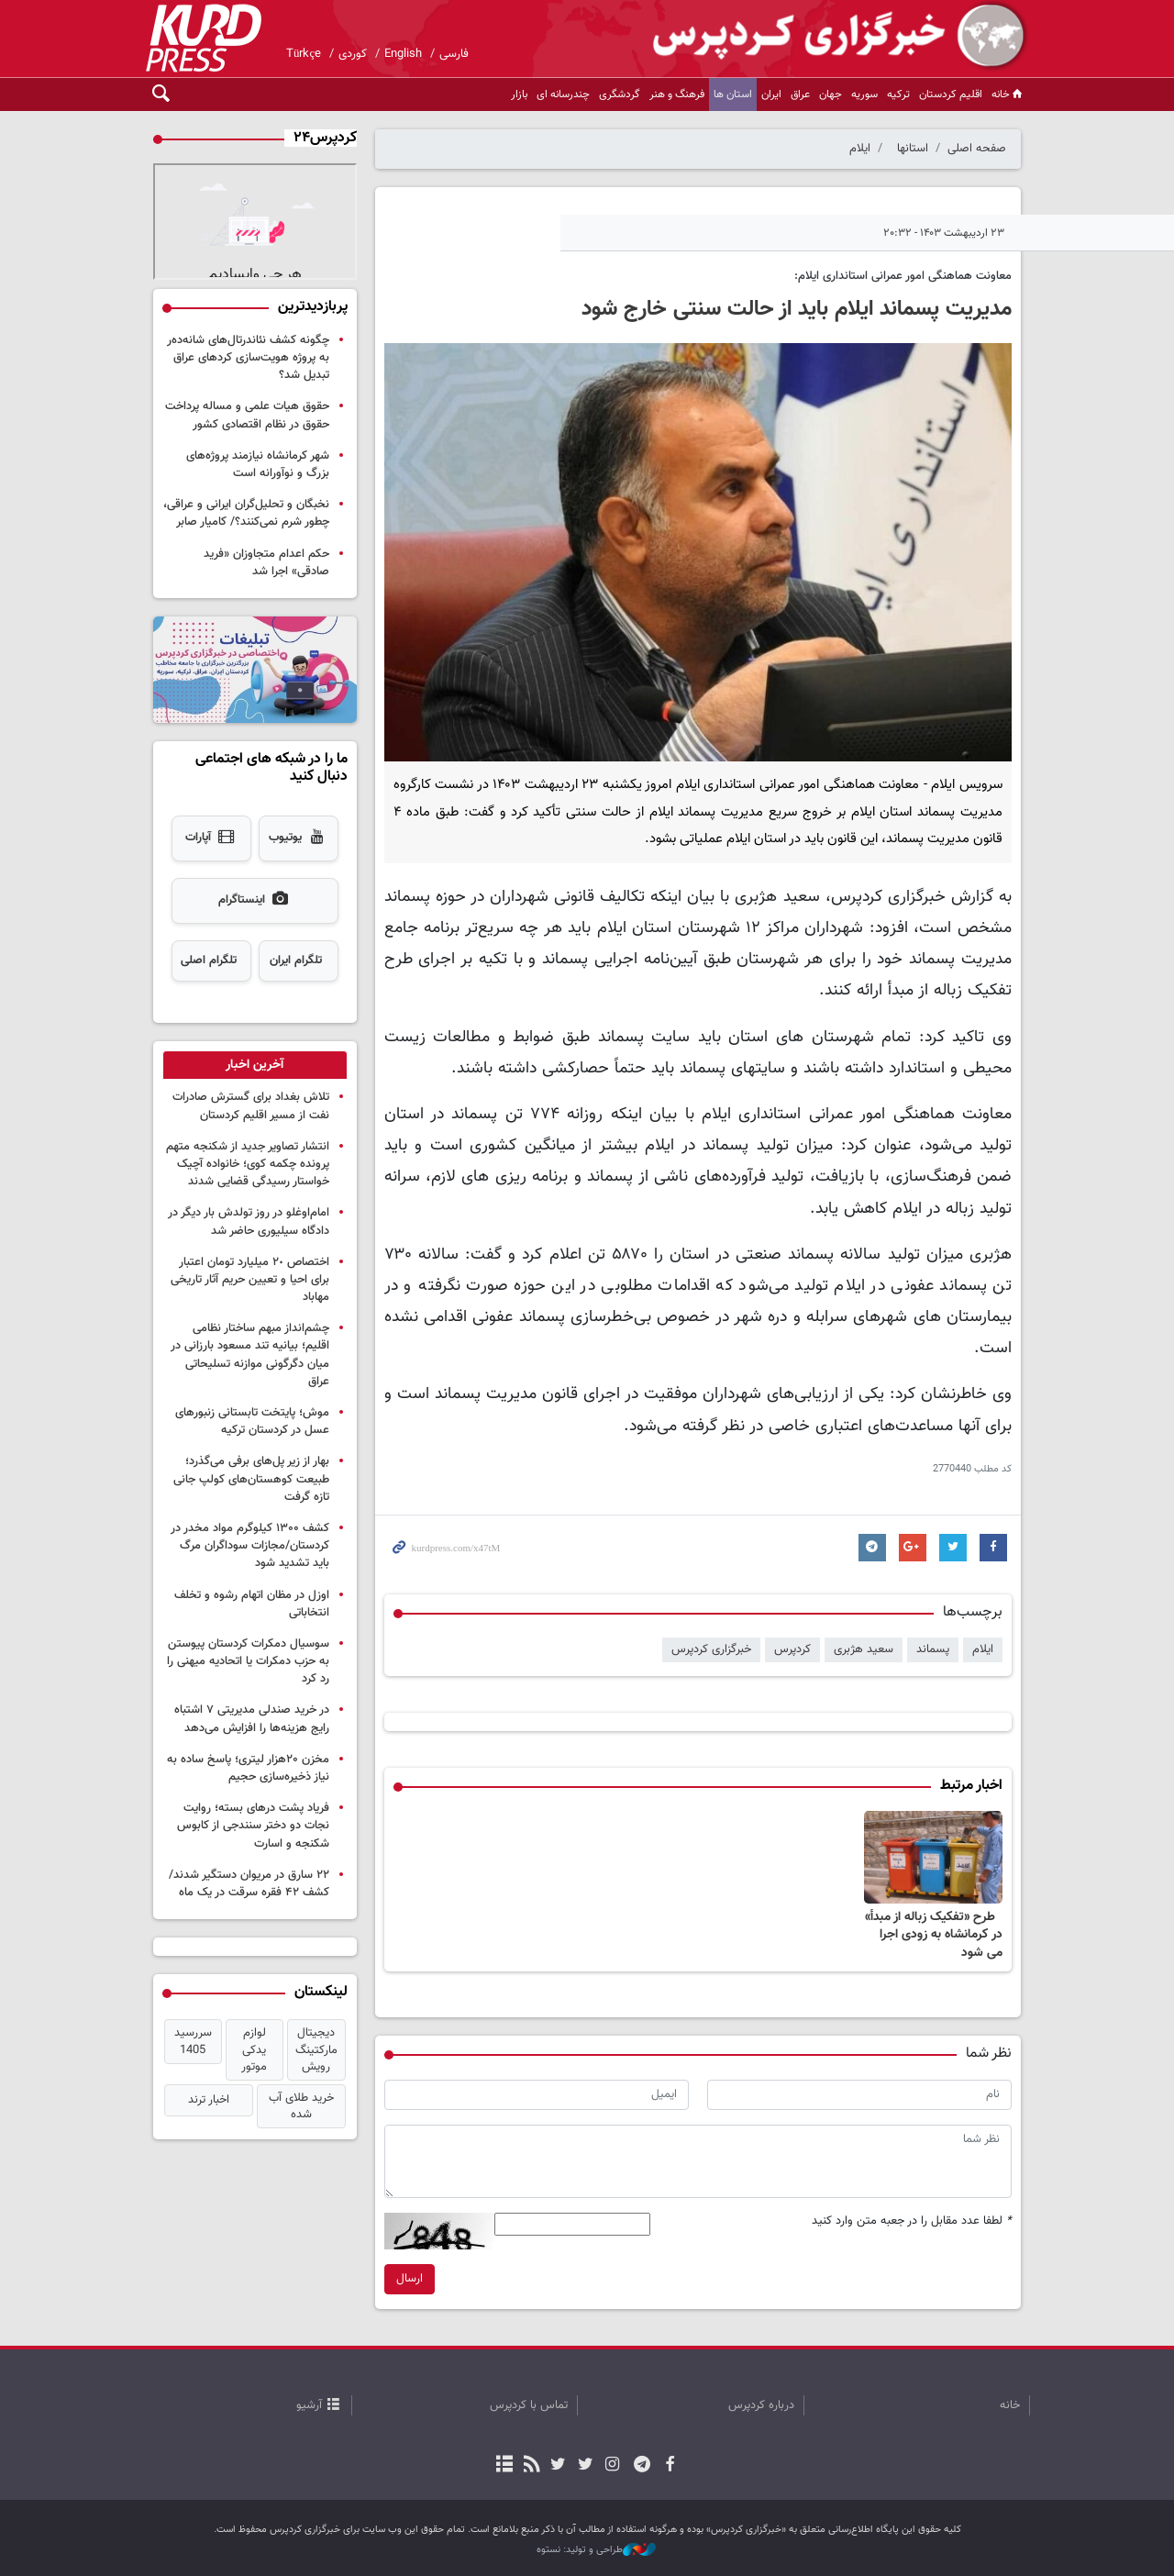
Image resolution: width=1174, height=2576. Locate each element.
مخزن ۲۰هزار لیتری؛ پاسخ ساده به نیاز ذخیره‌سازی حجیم (248, 1768)
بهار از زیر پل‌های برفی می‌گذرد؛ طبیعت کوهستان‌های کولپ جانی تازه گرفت (251, 1478)
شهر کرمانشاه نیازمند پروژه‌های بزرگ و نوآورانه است (257, 465)
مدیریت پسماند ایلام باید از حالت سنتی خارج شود (796, 309)
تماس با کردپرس (529, 2405)
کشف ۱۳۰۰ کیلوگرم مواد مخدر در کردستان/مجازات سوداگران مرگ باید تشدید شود (250, 1545)
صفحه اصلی (976, 148)
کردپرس (792, 1649)
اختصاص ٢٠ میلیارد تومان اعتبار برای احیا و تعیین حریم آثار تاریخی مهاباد (250, 1279)
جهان (830, 94)
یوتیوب (298, 838)
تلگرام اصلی (209, 960)
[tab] (255, 1065)
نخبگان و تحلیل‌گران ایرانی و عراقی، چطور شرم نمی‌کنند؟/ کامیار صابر (246, 513)
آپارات (211, 838)
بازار (519, 94)
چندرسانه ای (563, 94)
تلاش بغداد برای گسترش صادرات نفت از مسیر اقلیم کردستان (250, 1106)
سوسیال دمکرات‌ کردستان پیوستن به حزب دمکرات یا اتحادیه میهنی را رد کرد (248, 1661)
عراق (800, 94)
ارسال (409, 2279)
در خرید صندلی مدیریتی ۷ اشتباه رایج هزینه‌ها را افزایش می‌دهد (251, 1719)
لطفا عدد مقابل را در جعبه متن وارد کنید (912, 2221)
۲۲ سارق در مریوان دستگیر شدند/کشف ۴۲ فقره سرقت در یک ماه (249, 1884)
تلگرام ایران (296, 960)
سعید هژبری (863, 1649)
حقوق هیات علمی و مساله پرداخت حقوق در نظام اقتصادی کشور (247, 415)
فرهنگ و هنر (676, 94)
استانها (912, 148)
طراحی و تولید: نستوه (596, 2550)
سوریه (864, 94)
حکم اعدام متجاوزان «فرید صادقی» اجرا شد (266, 563)
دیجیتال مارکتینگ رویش (316, 2049)
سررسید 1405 (193, 2041)
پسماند (932, 1649)
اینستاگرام (254, 901)
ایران (771, 94)
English (403, 54)
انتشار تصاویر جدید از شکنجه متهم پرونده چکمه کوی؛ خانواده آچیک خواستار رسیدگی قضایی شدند (247, 1164)
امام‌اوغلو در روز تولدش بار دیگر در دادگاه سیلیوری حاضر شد (248, 1221)
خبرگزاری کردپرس (711, 1649)
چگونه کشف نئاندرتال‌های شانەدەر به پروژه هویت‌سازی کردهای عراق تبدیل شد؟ (248, 357)
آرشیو (309, 2405)
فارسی (454, 54)
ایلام (859, 148)
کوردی (352, 54)
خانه (1008, 94)
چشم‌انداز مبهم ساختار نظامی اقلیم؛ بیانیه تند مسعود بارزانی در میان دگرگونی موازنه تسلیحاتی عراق (250, 1355)
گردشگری (619, 94)
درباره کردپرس (761, 2405)
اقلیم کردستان (950, 94)
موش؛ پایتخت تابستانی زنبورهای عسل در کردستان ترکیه (252, 1421)
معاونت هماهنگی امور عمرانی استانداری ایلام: (903, 276)
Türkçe (303, 54)
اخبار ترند (208, 2100)
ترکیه (898, 94)
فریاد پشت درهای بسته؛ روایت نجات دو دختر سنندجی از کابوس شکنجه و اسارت (253, 1825)
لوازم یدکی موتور (254, 2049)
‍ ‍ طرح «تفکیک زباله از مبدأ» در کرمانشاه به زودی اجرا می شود (933, 1935)
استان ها (733, 94)
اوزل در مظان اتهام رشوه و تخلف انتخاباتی (251, 1604)
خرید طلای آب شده (301, 2106)
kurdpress (812, 36)
